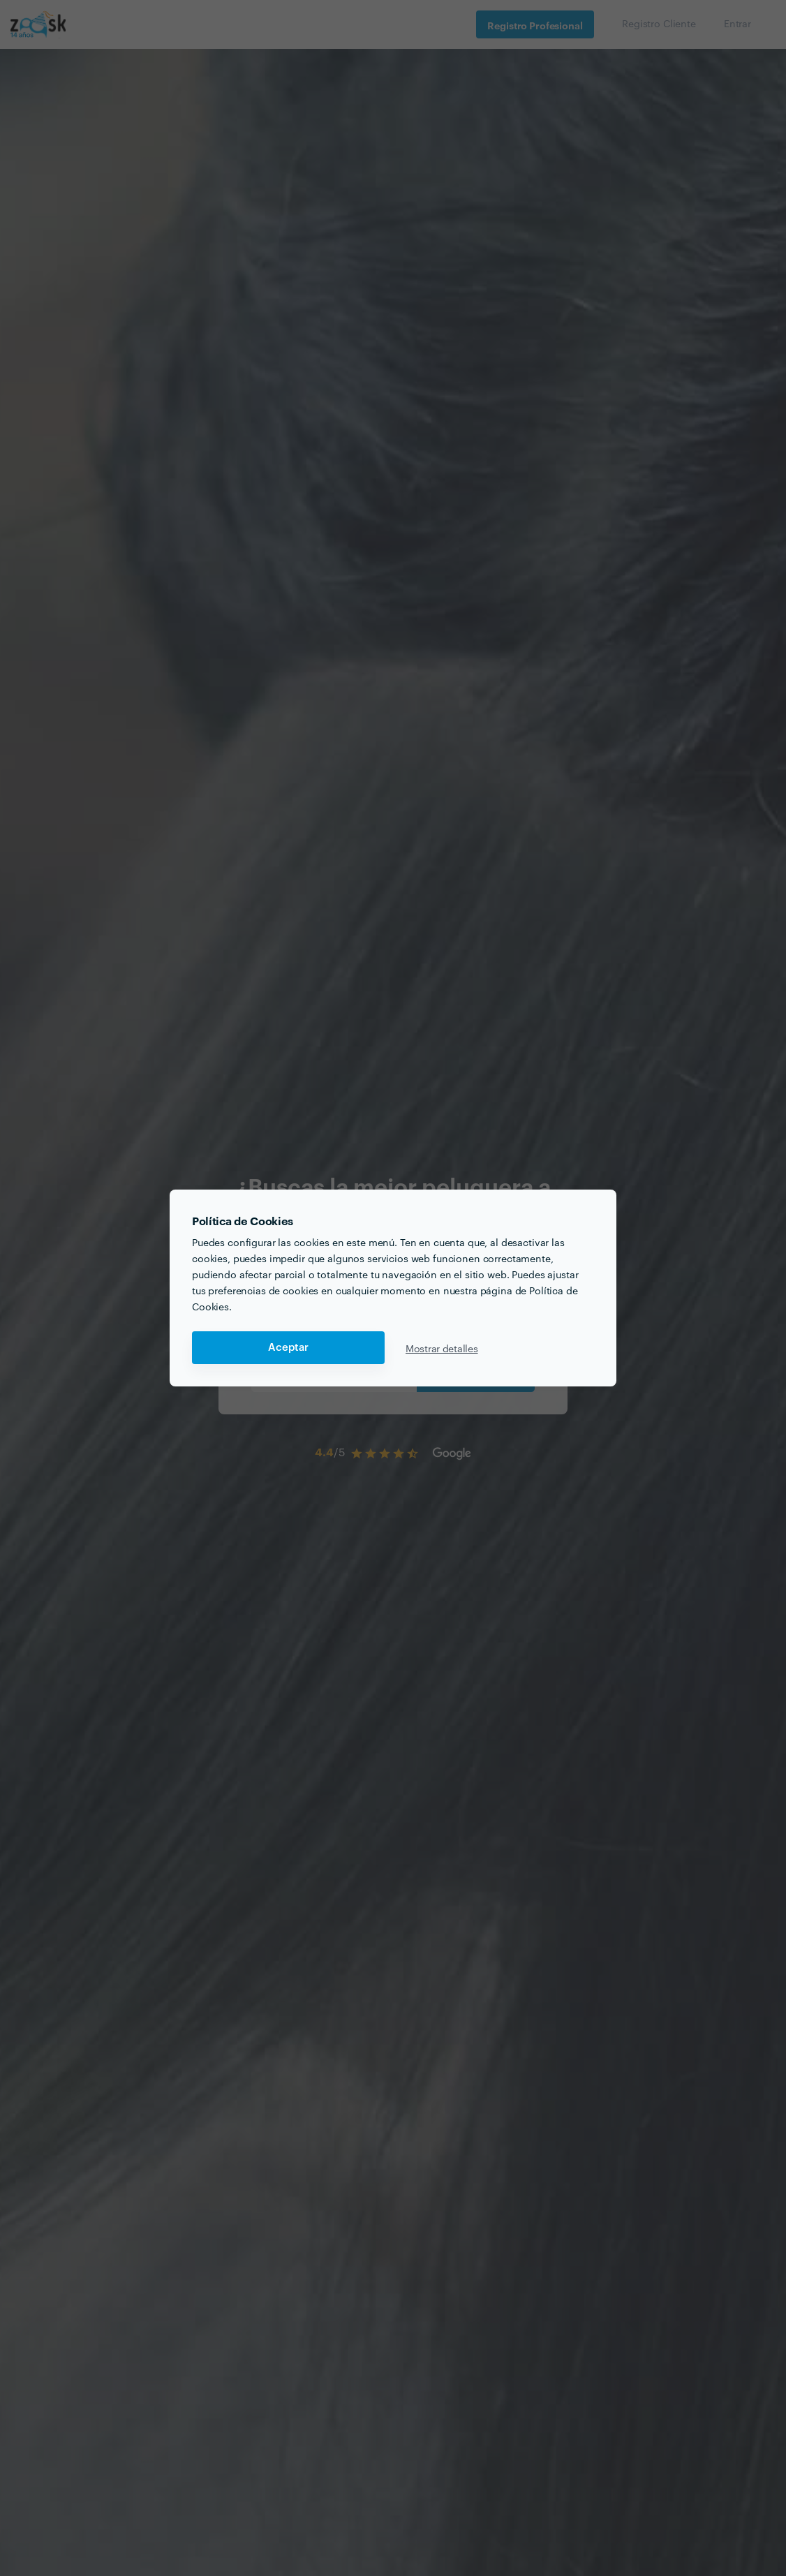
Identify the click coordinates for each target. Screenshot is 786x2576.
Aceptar (288, 1347)
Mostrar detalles (442, 1348)
